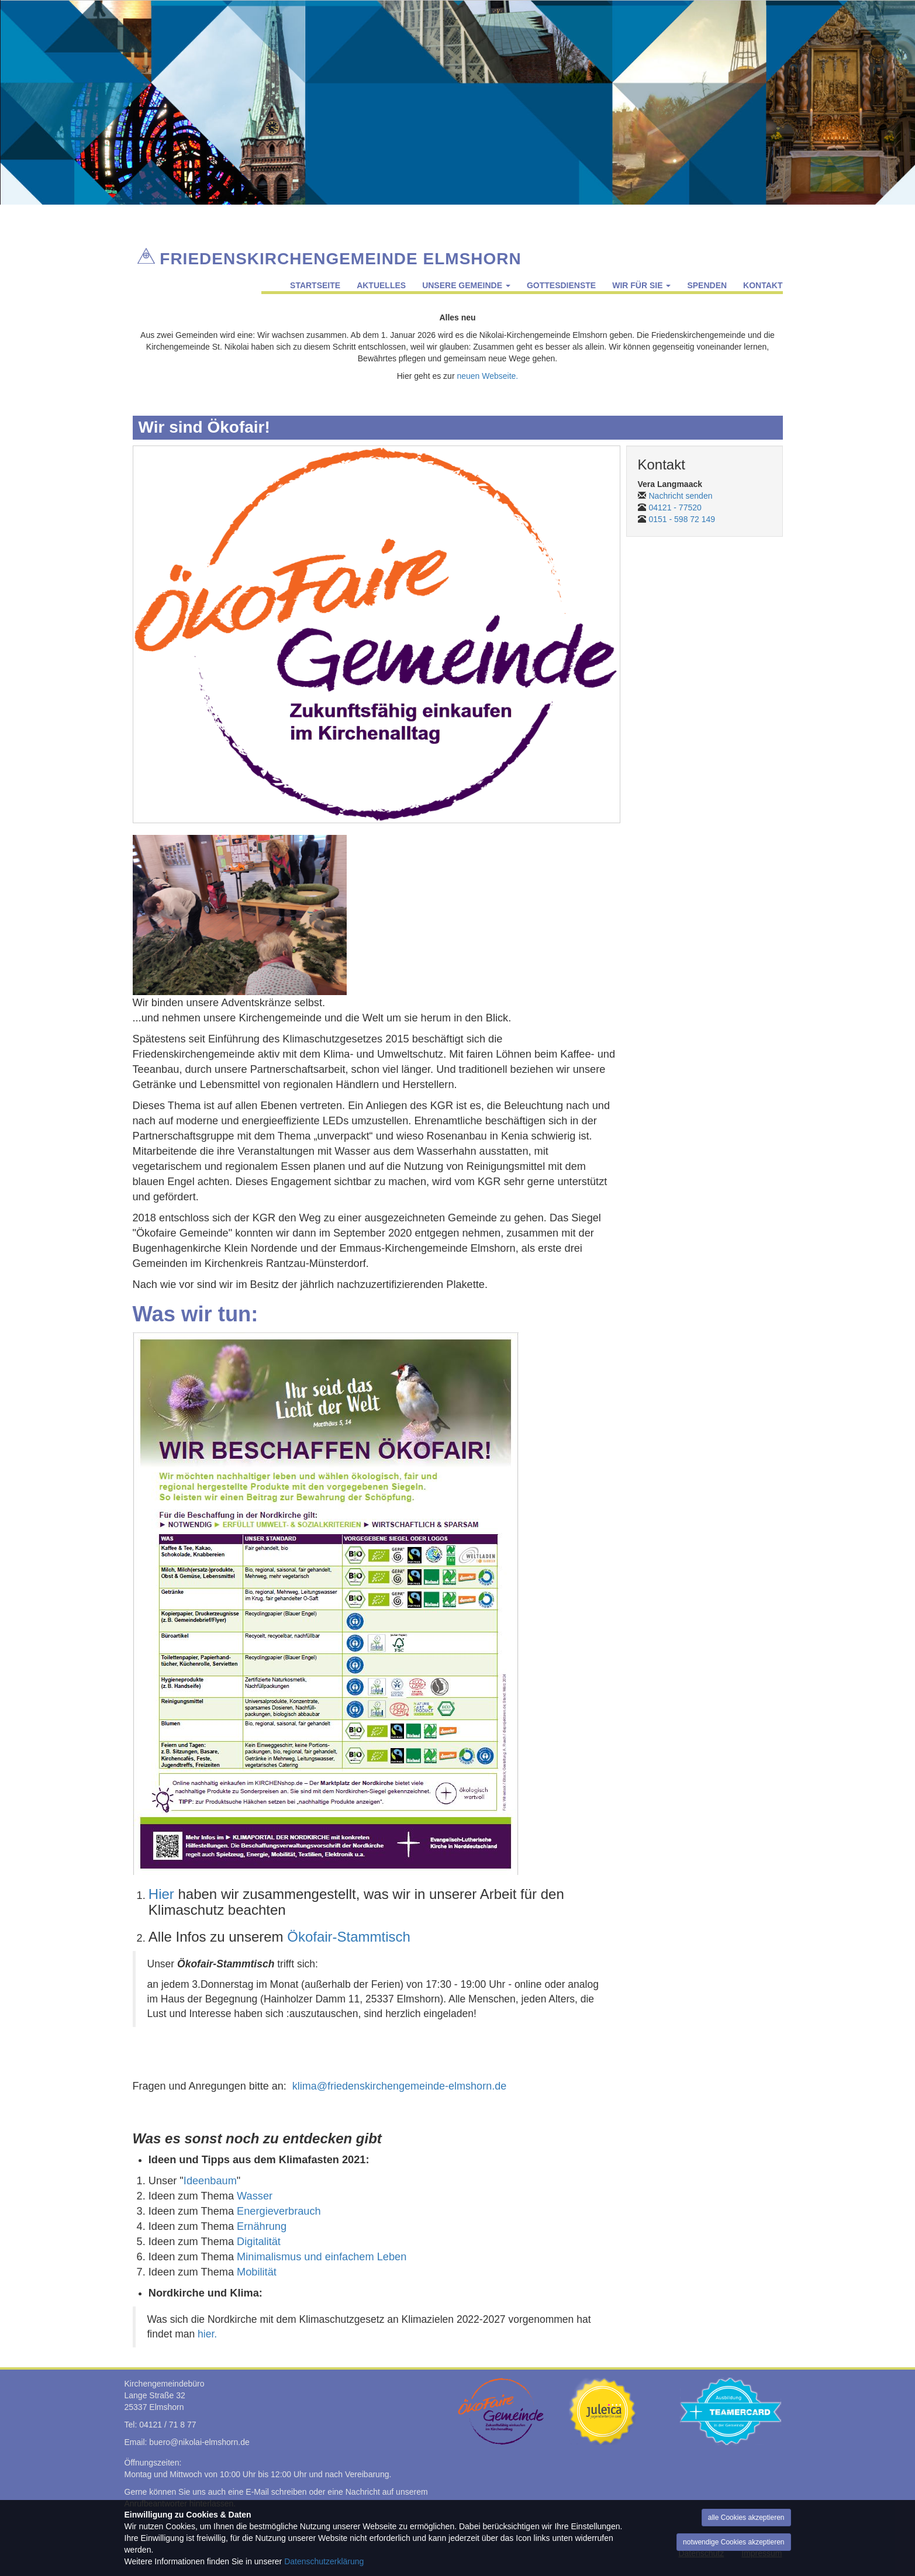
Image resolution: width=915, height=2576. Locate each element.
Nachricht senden (681, 495)
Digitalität (259, 2241)
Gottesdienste (561, 285)
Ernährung (261, 2226)
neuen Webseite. (487, 376)
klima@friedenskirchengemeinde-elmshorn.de (399, 2086)
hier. (207, 2334)
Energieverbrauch (279, 2211)
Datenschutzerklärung (324, 2561)
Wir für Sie (641, 285)
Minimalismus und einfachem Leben (321, 2257)
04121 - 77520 (675, 507)
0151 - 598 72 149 (682, 519)
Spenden (707, 285)
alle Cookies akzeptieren (746, 2517)
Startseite (315, 285)
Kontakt (762, 285)
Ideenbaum (210, 2181)
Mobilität (257, 2272)
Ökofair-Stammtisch (348, 1937)
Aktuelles (381, 285)
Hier (161, 1894)
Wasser (254, 2196)
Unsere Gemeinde (466, 285)
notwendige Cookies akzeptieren (733, 2542)
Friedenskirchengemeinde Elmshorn (340, 256)
